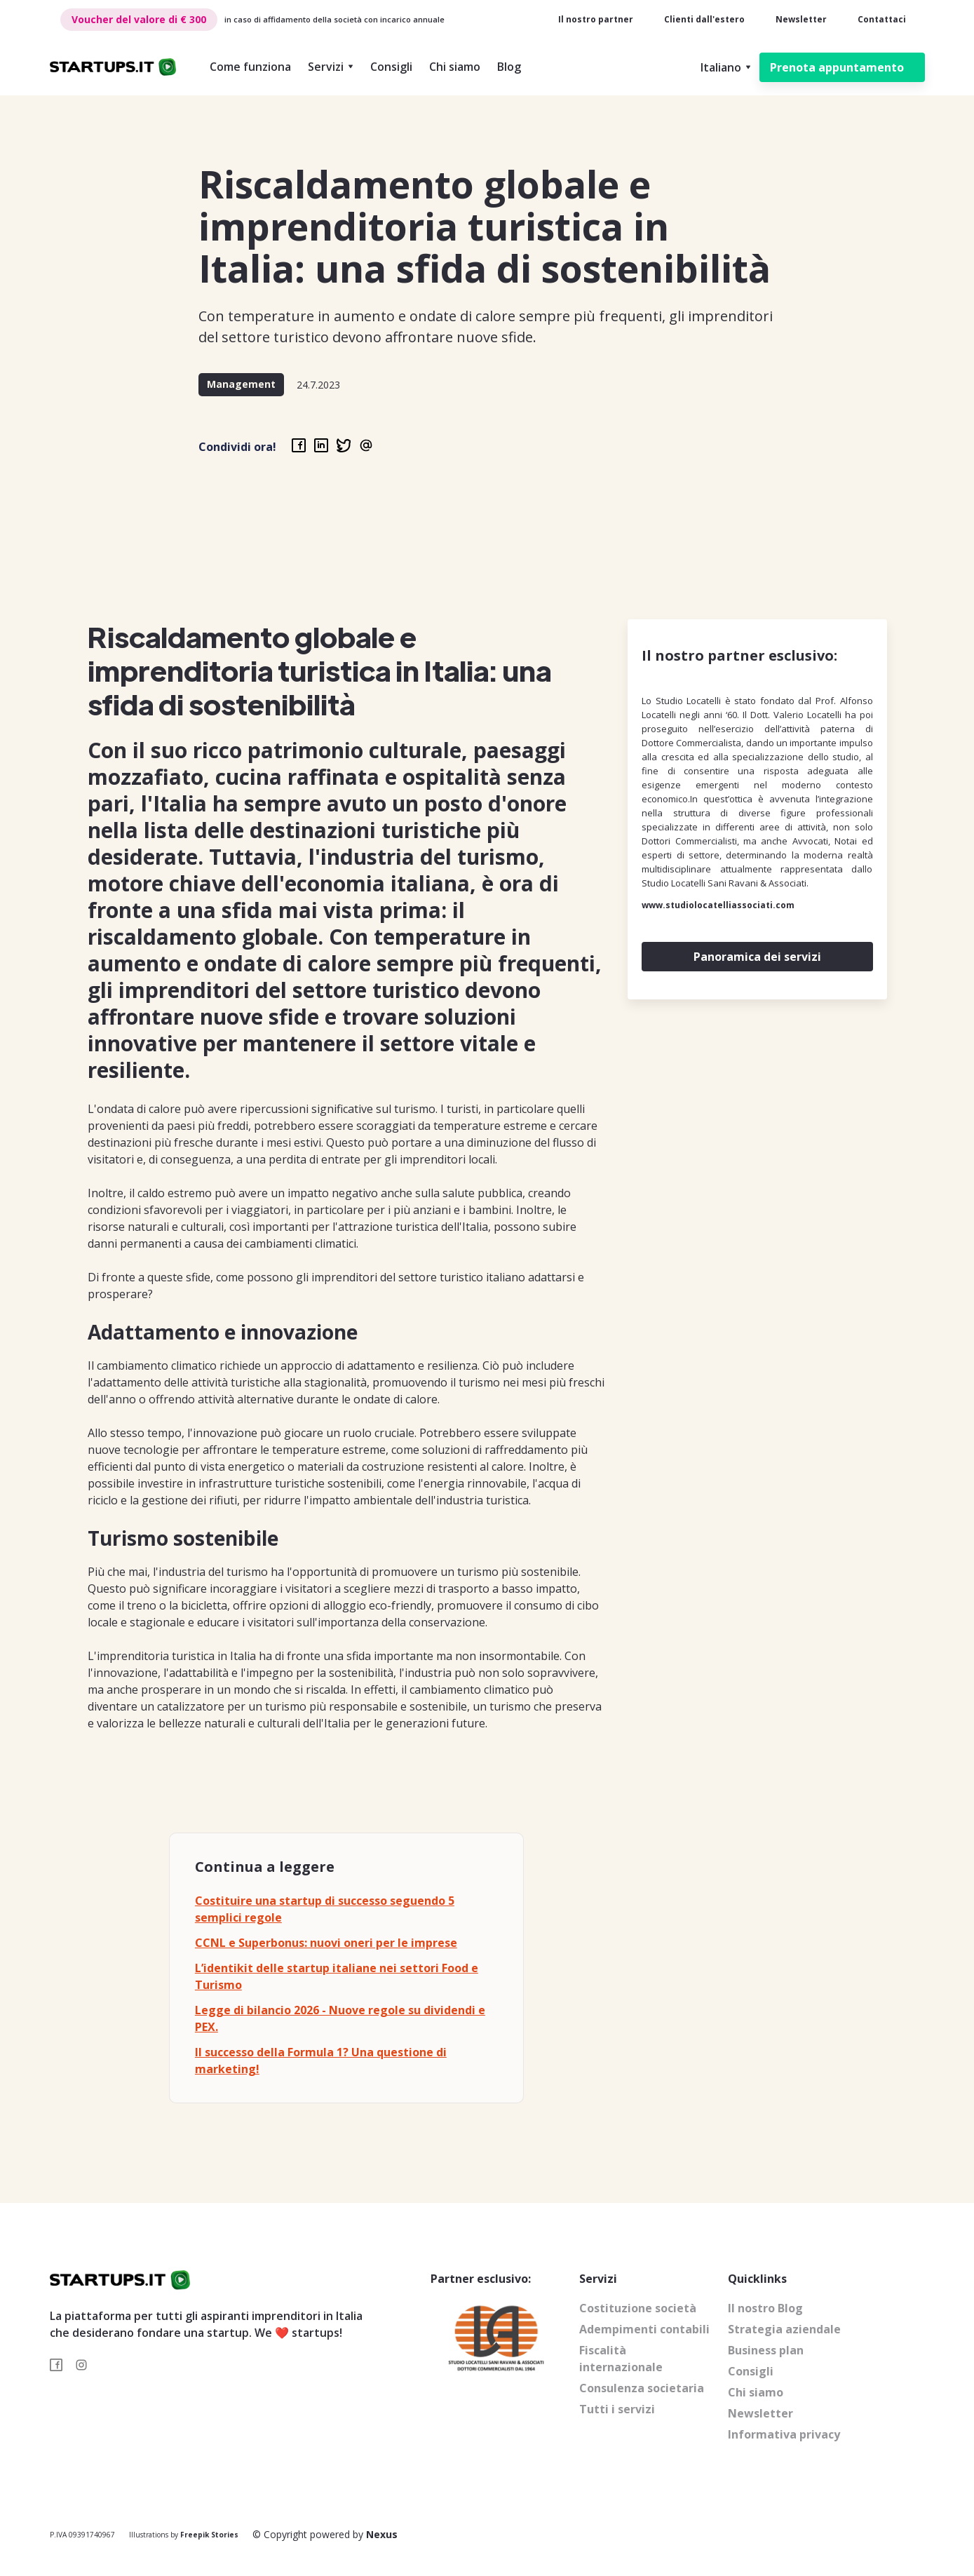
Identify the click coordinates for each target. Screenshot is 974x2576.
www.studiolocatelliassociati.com (718, 905)
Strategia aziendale (784, 2329)
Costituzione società (637, 2308)
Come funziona (250, 66)
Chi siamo (454, 66)
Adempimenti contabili (644, 2329)
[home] (113, 67)
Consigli (391, 66)
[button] (330, 66)
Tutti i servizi (617, 2409)
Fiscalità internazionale (621, 2358)
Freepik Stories (209, 2535)
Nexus (382, 2534)
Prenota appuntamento (837, 67)
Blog (509, 66)
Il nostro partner (595, 19)
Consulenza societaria (641, 2388)
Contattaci (882, 19)
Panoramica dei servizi (757, 956)
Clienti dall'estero (704, 19)
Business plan (766, 2350)
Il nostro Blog (765, 2308)
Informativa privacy (784, 2434)
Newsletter (801, 19)
